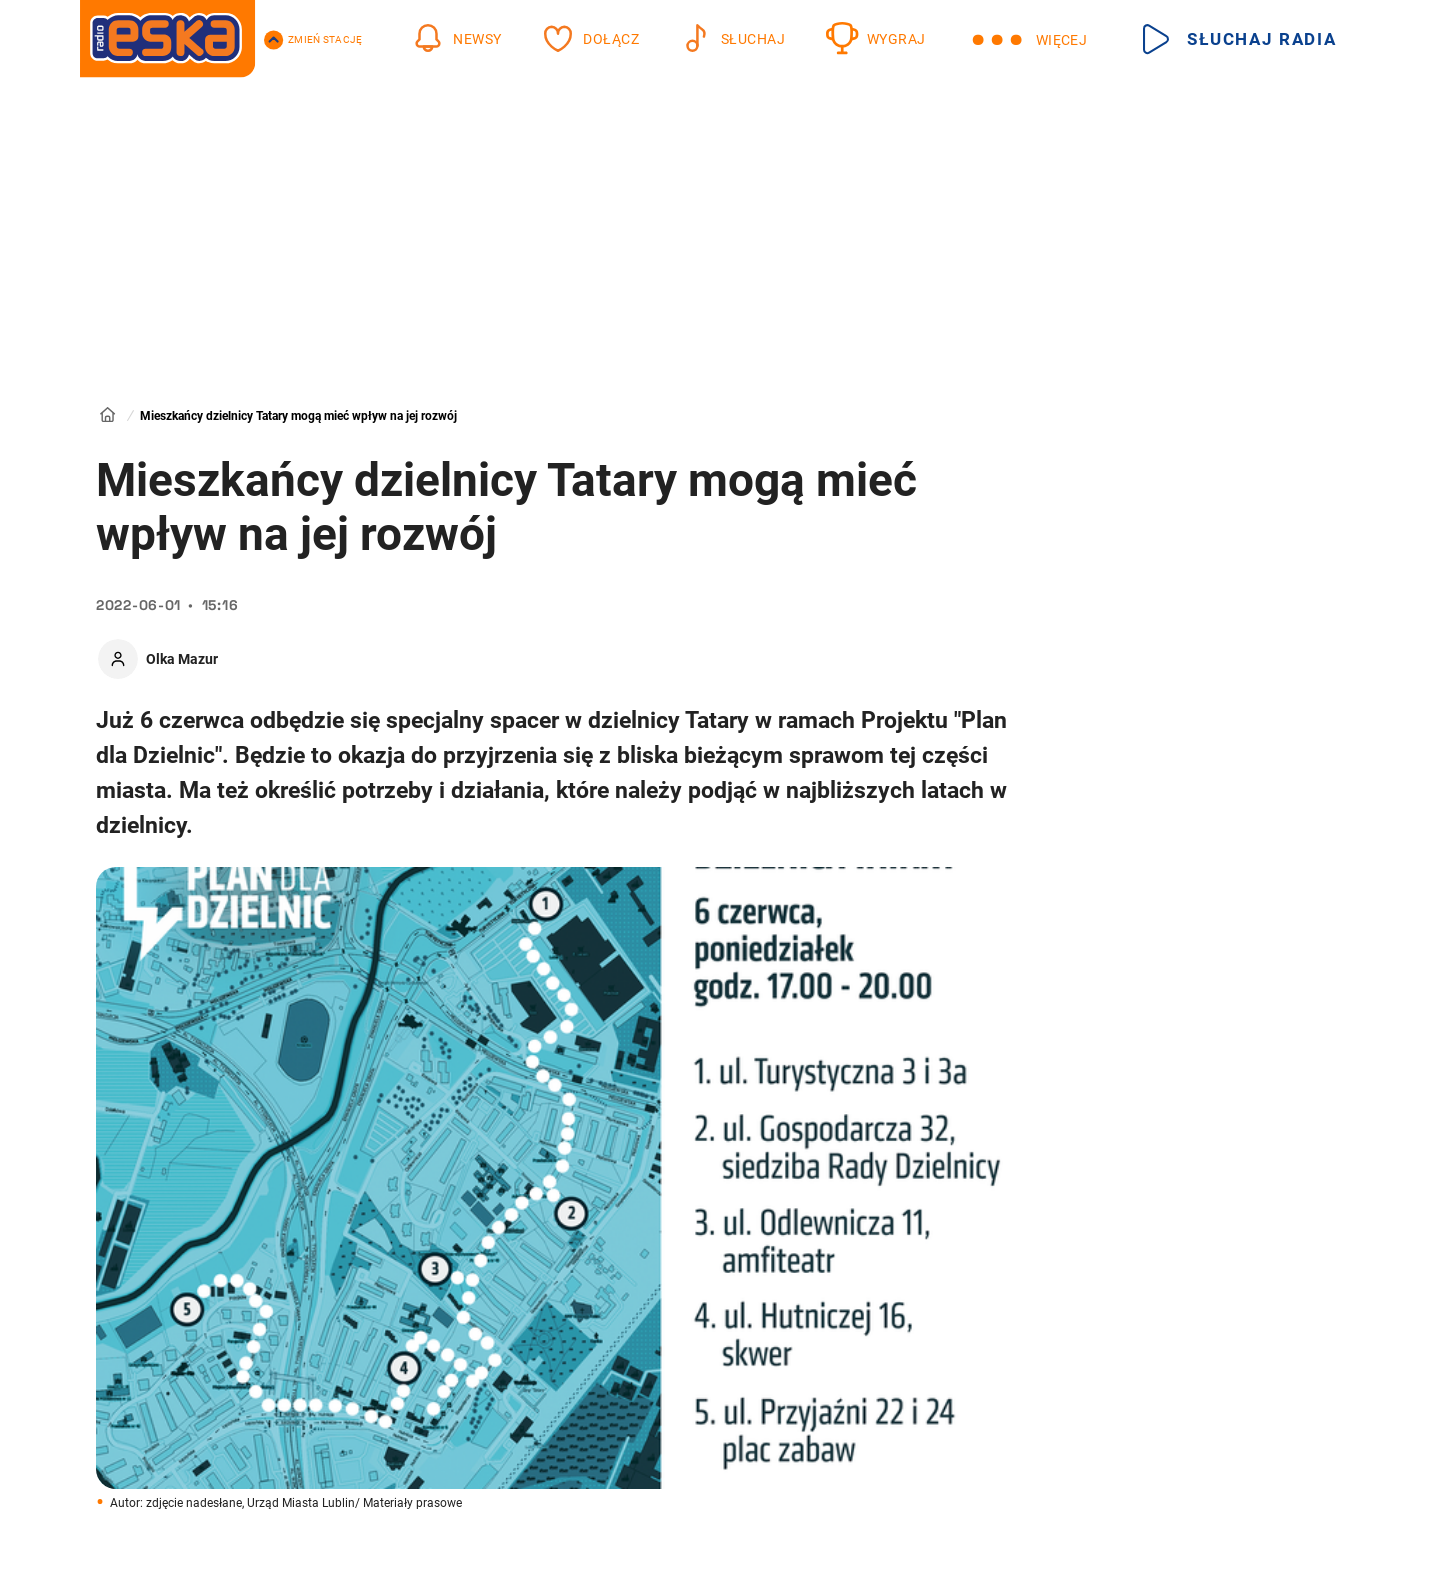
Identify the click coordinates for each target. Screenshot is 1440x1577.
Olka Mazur (182, 659)
